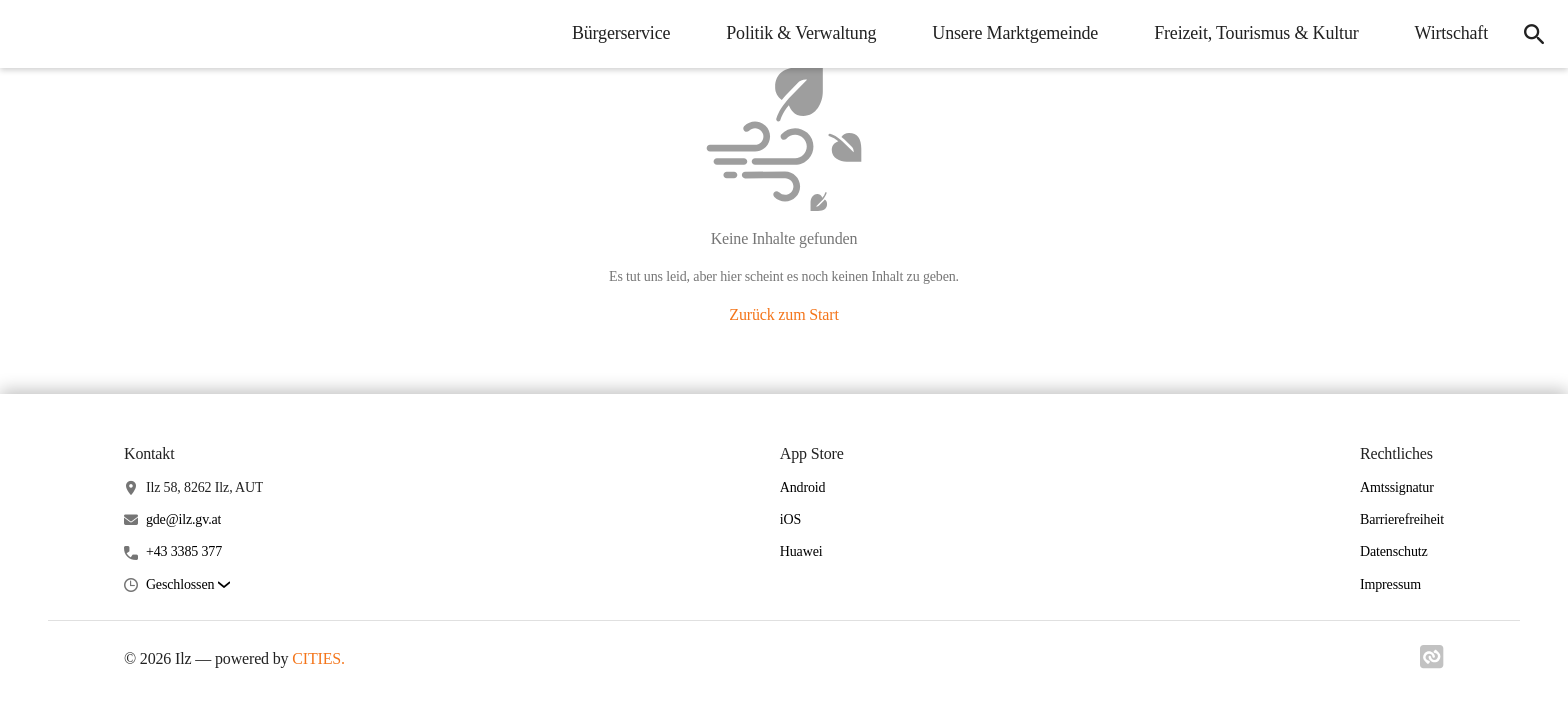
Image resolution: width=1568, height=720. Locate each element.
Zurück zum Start (783, 314)
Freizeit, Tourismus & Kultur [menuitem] (1256, 33)
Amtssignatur (1397, 487)
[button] (188, 585)
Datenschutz (1394, 551)
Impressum (1390, 584)
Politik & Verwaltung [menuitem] (801, 33)
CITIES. (318, 658)
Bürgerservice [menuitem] (621, 33)
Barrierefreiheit (1402, 519)
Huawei (801, 551)
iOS (790, 519)
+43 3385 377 (184, 551)
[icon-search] (1534, 34)
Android (803, 487)
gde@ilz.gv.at (183, 519)
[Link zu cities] (1432, 663)
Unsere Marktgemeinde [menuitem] (1015, 33)
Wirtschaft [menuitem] (1451, 33)
